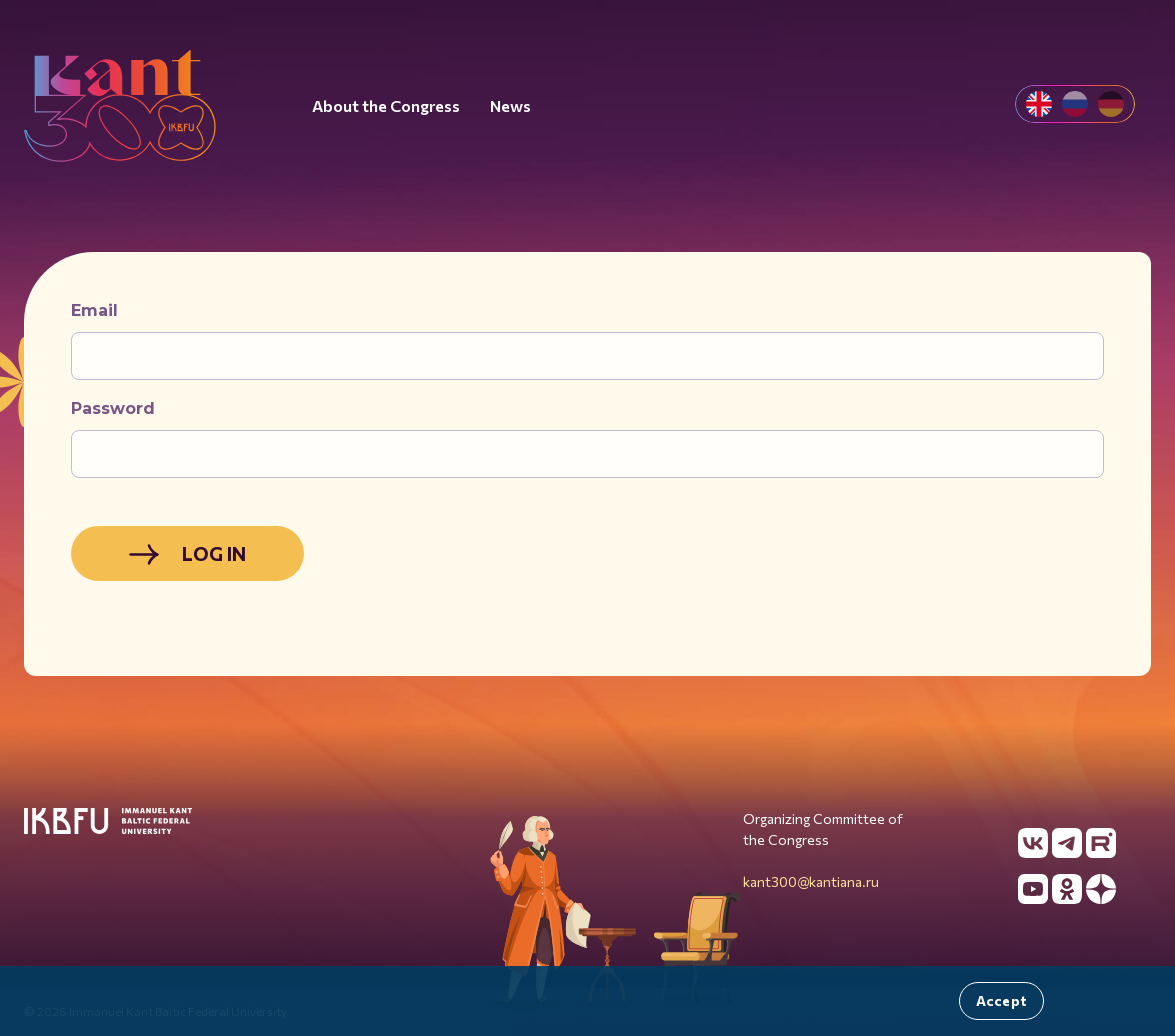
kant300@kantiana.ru (811, 881)
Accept (1001, 1000)
